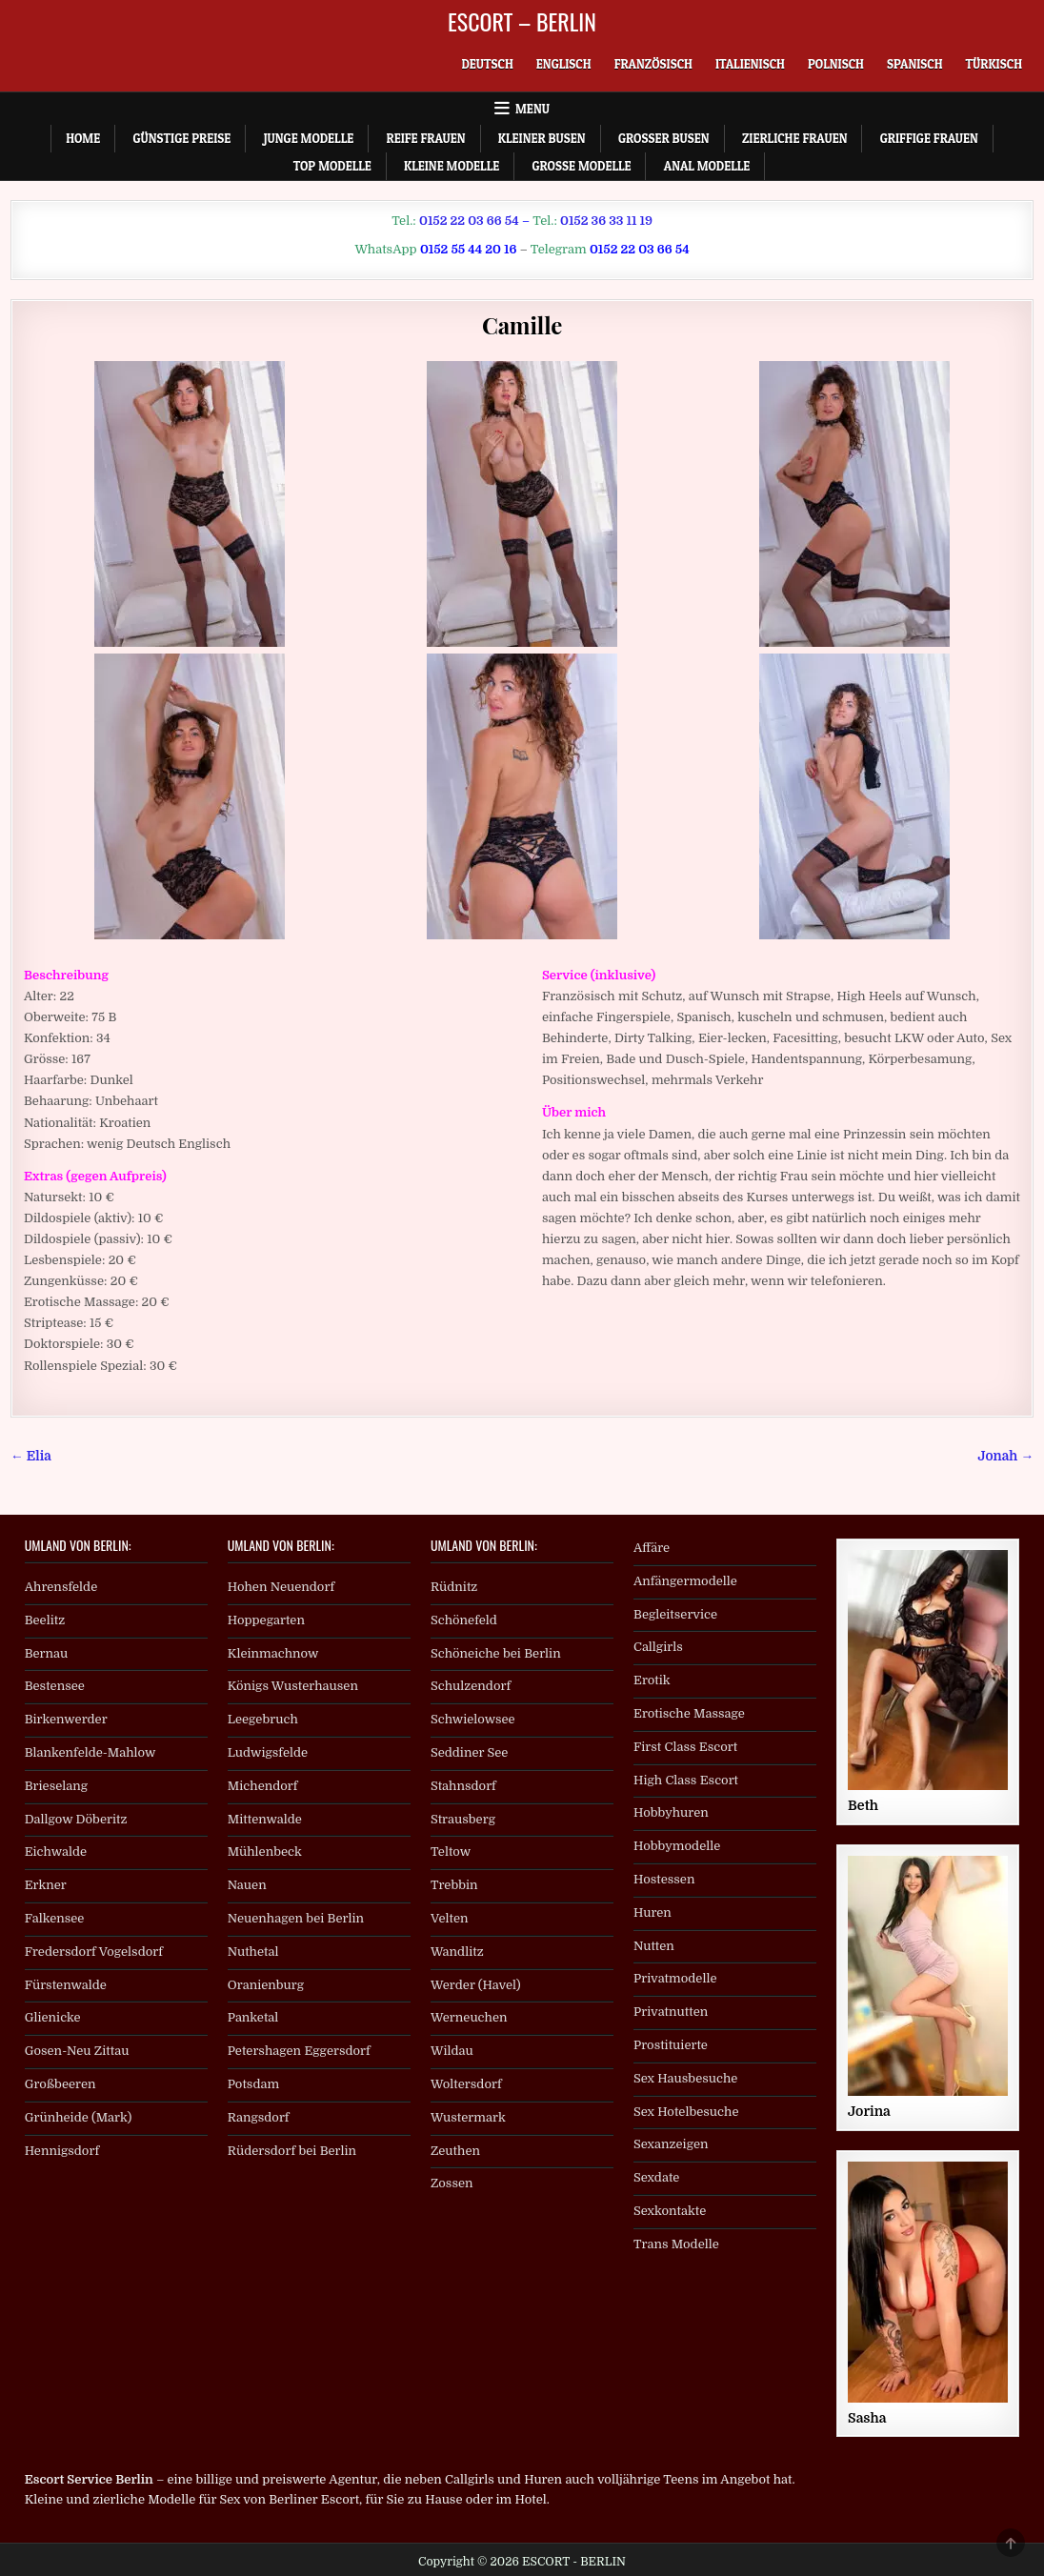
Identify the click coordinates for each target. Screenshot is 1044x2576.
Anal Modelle (707, 165)
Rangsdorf (259, 2117)
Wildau (452, 2050)
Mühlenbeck (265, 1851)
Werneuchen (469, 2017)
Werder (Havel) (476, 1985)
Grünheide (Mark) (78, 2117)
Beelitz (45, 1620)
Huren (652, 1912)
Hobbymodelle (676, 1846)
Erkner (46, 1885)
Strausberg (463, 1819)
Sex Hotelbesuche (686, 2111)
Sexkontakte (669, 2211)
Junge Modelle (309, 138)
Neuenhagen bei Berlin (296, 1918)
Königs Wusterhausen (293, 1686)
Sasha (867, 2417)
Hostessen (663, 1879)
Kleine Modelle (451, 165)
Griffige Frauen (929, 138)
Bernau (47, 1653)
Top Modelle (332, 165)
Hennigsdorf (62, 2150)
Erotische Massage (689, 1713)
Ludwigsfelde (268, 1752)
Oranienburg (266, 1985)
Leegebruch (263, 1719)
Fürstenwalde (66, 1985)
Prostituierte (670, 2045)
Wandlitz (457, 1951)
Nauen (247, 1885)
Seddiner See (470, 1752)
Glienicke (53, 2017)
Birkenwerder (66, 1719)
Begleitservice (675, 1614)
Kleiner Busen (542, 138)
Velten (450, 1918)
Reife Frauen (425, 138)
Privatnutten (670, 2011)
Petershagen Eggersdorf (299, 2050)
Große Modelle (581, 165)
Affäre (651, 1547)
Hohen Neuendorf (281, 1587)
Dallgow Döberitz (76, 1819)
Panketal (253, 2017)
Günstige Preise (181, 138)
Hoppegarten (266, 1620)
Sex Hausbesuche (685, 2078)
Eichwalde (56, 1851)
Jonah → (1006, 1456)
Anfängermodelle (685, 1581)
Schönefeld (464, 1620)
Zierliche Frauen (795, 138)
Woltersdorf (466, 2084)
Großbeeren (60, 2084)
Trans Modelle (676, 2244)
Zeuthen (455, 2150)
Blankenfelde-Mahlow (90, 1752)
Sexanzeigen (671, 2144)
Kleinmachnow (273, 1653)
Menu (532, 108)
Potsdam (253, 2084)
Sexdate (656, 2177)
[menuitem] (487, 64)
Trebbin (454, 1885)
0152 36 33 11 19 (606, 220)
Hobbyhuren (671, 1812)
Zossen (452, 2183)
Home (83, 138)
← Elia (30, 1456)
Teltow (451, 1851)
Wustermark (468, 2117)
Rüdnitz (454, 1587)
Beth (863, 1805)
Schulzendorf (471, 1686)
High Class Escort (685, 1780)
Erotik (652, 1680)
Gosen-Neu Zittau (77, 2050)
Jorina (869, 2111)
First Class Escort (685, 1747)
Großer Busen (664, 138)
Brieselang (56, 1786)
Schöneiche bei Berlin (496, 1653)
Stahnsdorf (463, 1786)
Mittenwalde (265, 1819)
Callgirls (658, 1647)
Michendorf (263, 1786)
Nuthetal (253, 1951)
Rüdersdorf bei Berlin (292, 2150)
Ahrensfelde (61, 1587)
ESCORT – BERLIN (522, 21)
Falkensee (55, 1918)
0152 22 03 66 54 (469, 220)
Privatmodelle (675, 1978)
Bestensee (55, 1686)
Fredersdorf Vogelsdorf (94, 1951)
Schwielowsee (473, 1719)
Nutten (653, 1946)
